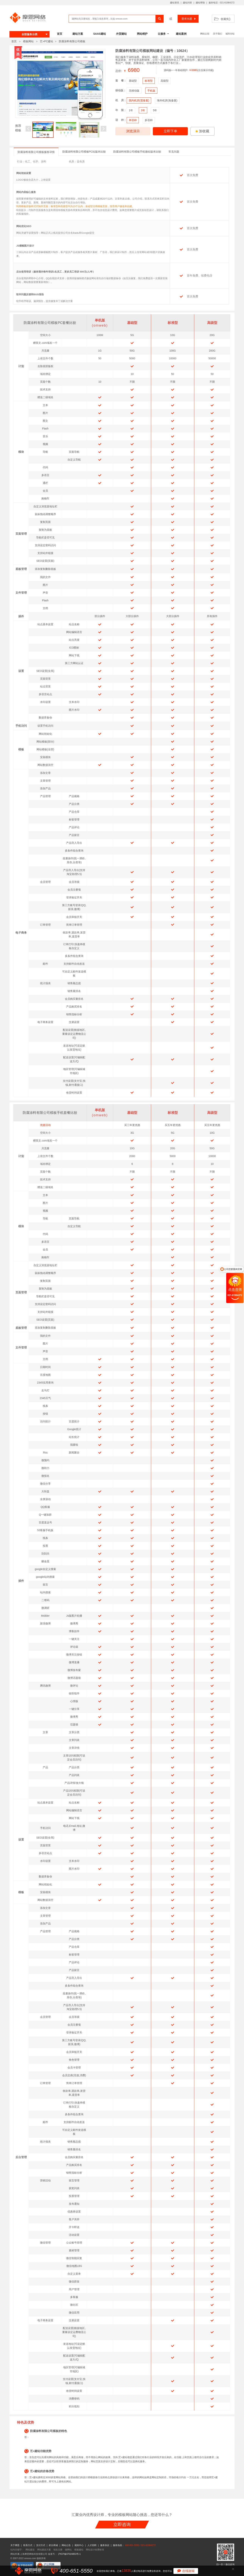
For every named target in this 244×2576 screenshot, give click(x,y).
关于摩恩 (15, 2545)
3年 (143, 110)
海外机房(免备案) (167, 100)
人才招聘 (92, 2545)
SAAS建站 (99, 33)
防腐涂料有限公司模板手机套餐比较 (50, 1113)
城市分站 (230, 33)
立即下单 (170, 131)
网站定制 (157, 2477)
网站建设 (30, 2549)
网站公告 (204, 33)
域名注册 (57, 2549)
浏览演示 (133, 131)
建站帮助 (200, 2)
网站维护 (142, 33)
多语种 (149, 120)
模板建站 (78, 2549)
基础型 (133, 80)
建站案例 (181, 33)
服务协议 (105, 2545)
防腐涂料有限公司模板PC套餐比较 (50, 323)
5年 (155, 110)
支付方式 (41, 2545)
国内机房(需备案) (139, 100)
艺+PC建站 (46, 41)
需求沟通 (189, 18)
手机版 (151, 90)
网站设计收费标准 (95, 2549)
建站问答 (187, 2)
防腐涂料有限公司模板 (72, 41)
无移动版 (134, 90)
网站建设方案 (44, 2549)
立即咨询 (122, 2524)
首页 (59, 33)
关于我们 (217, 33)
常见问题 (174, 151)
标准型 (149, 80)
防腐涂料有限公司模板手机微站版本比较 (137, 151)
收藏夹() (225, 18)
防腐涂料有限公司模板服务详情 (36, 152)
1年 (131, 110)
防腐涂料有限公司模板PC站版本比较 (84, 151)
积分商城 (53, 2545)
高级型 (165, 80)
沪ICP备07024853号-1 (69, 2554)
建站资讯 (174, 2)
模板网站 (28, 41)
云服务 (162, 33)
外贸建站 (121, 33)
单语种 (133, 120)
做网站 (68, 2549)
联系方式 (28, 2545)
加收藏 (204, 131)
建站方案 (77, 33)
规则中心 (79, 2545)
